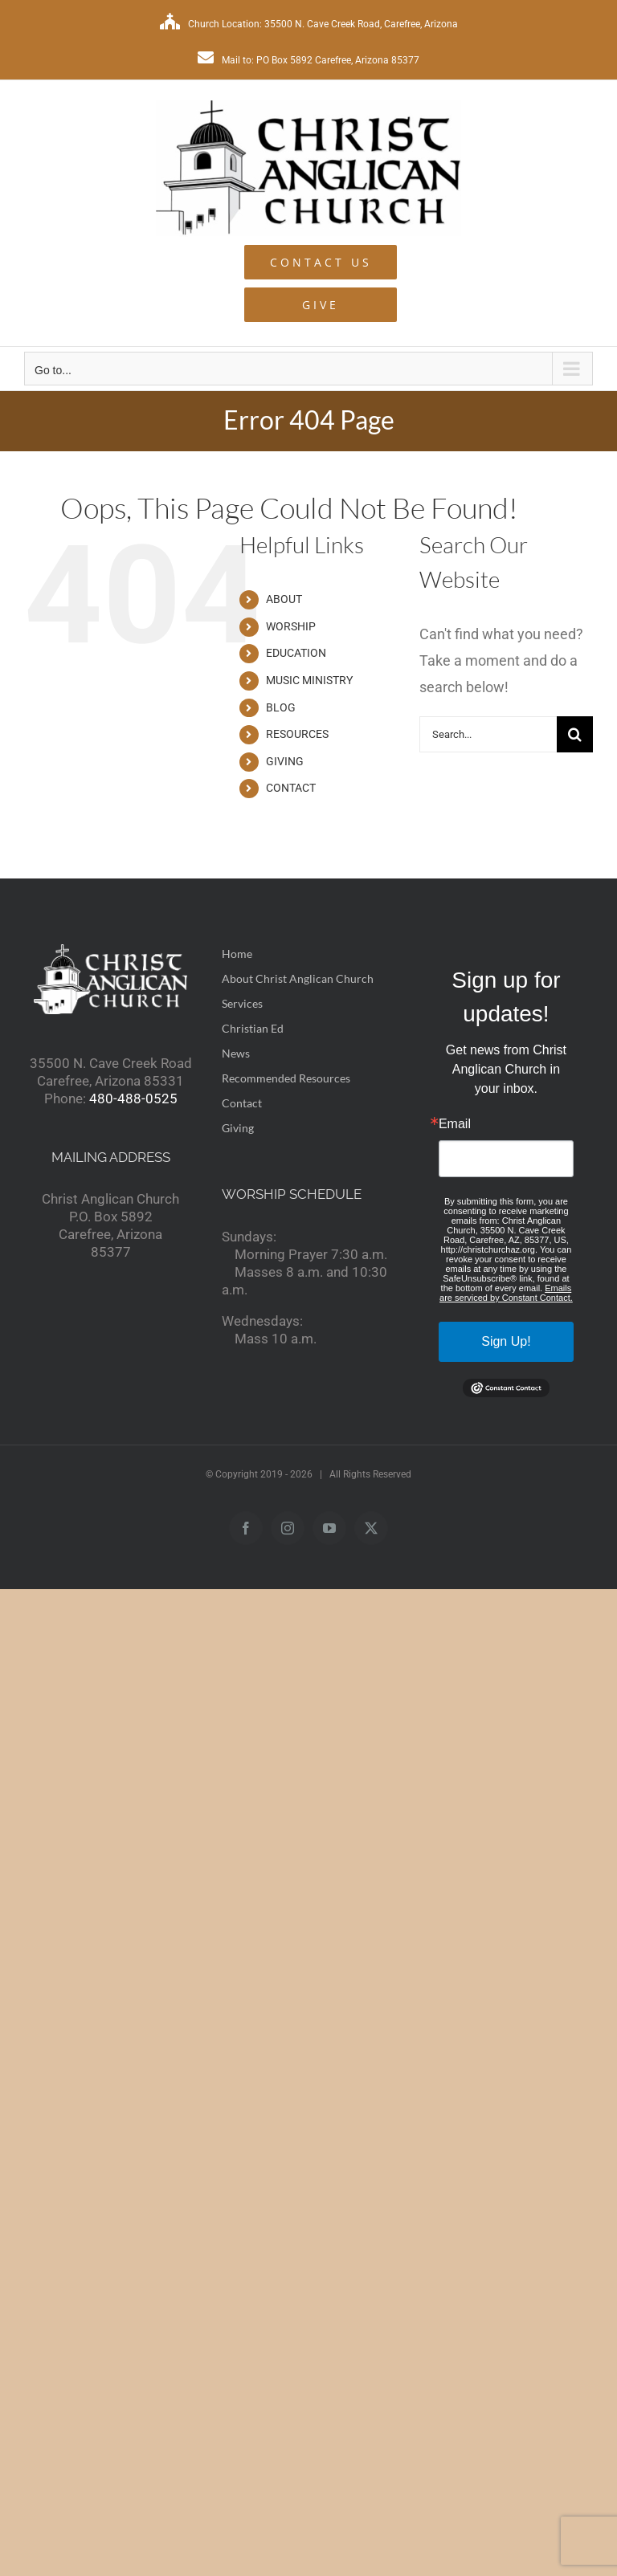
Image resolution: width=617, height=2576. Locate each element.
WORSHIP (291, 626)
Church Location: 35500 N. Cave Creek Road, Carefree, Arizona (309, 24)
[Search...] (488, 734)
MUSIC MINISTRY (309, 680)
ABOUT (284, 599)
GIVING (285, 761)
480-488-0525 (133, 1098)
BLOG (281, 707)
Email (455, 1124)
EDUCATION (296, 652)
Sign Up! (505, 1341)
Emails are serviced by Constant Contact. (506, 1292)
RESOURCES (297, 734)
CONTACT (291, 787)
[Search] (575, 734)
